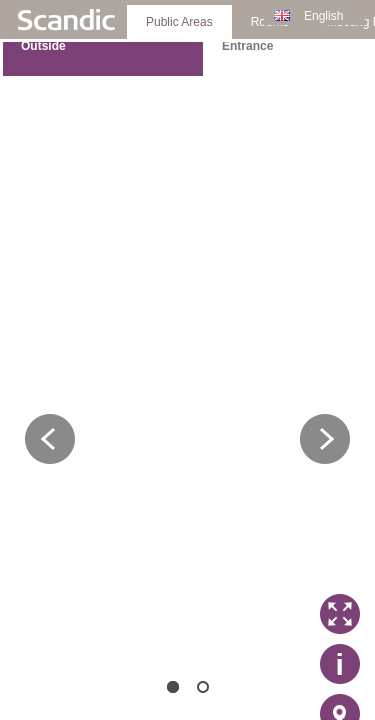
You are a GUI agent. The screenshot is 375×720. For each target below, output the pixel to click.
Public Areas (179, 22)
